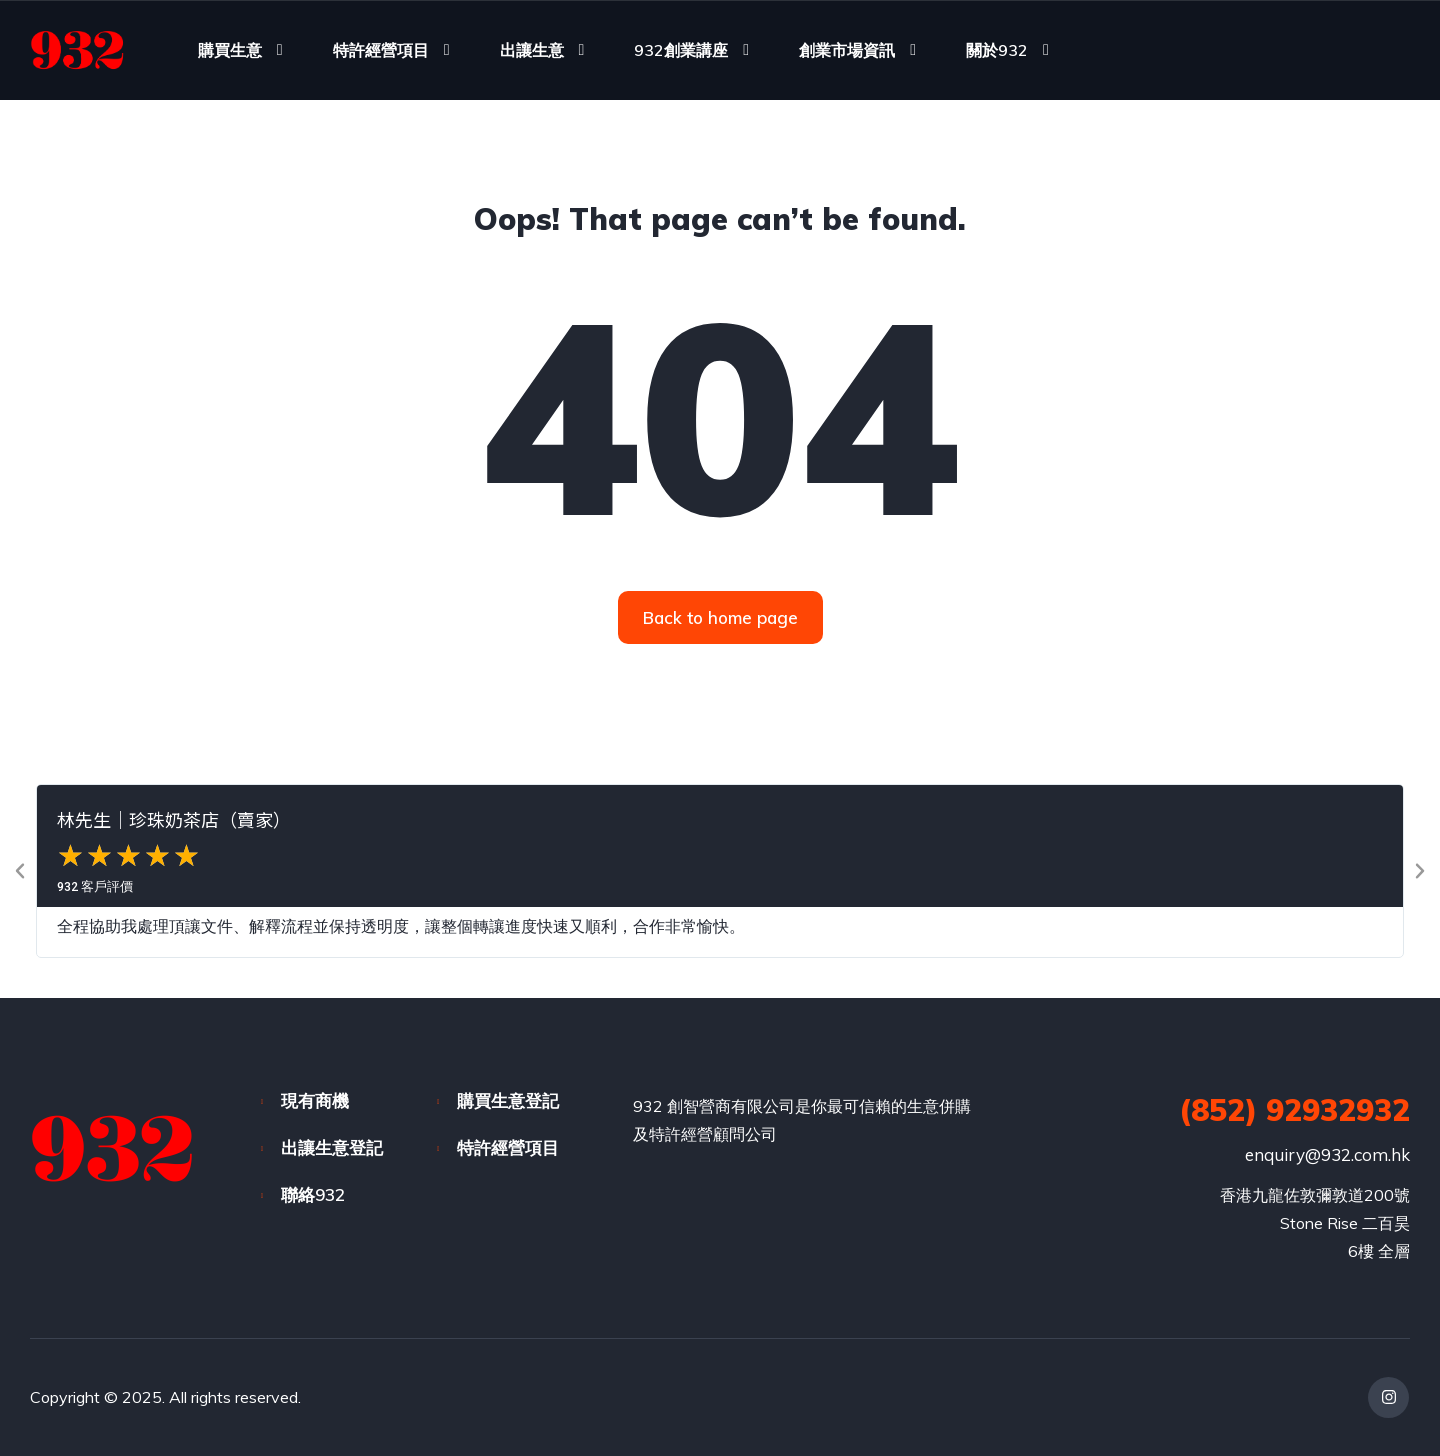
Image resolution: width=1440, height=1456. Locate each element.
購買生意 (230, 50)
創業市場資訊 (847, 50)
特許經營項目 (381, 50)
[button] (20, 871)
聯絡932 (313, 1194)
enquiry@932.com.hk (1327, 1154)
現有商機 (315, 1100)
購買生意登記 (508, 1100)
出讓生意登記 (332, 1147)
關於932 (997, 50)
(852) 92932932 (1294, 1110)
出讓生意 (532, 50)
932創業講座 (681, 50)
